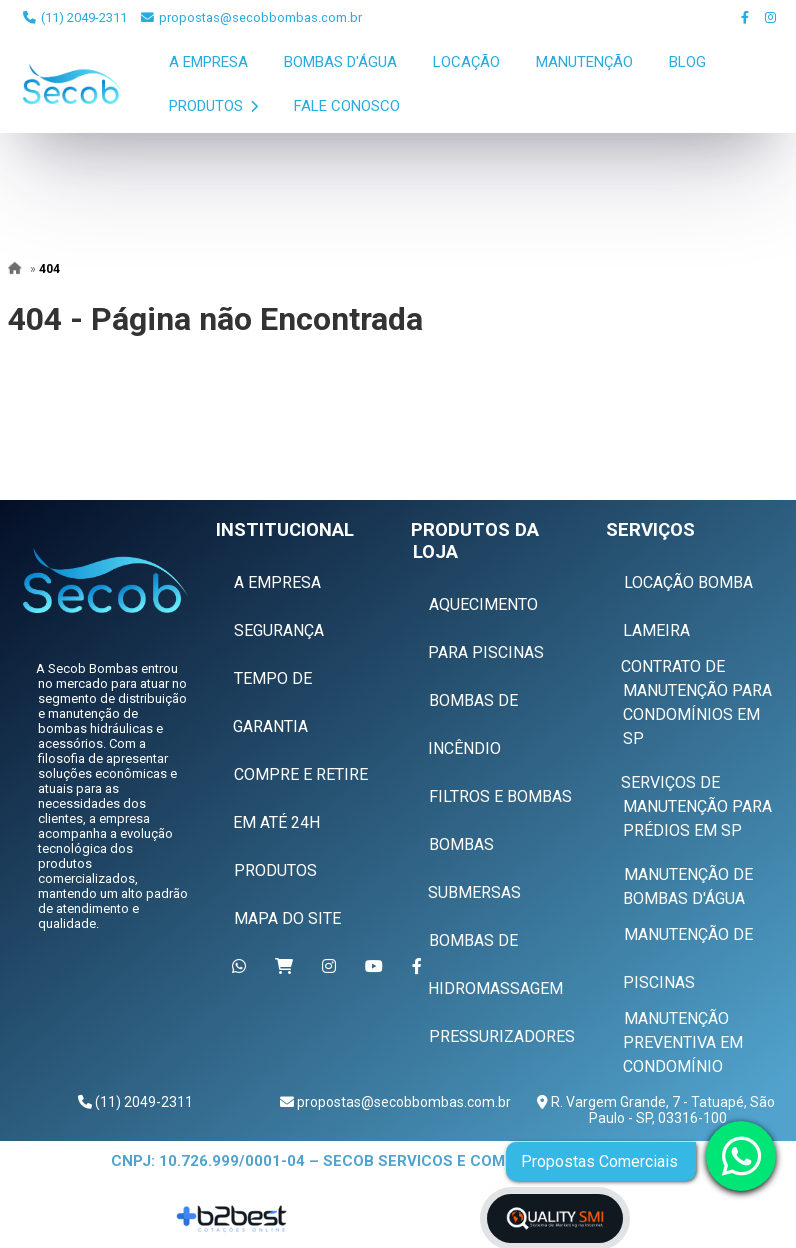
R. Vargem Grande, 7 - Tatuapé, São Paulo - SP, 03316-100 (661, 1110)
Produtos (213, 106)
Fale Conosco (347, 106)
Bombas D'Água (340, 62)
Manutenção (584, 62)
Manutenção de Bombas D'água (688, 886)
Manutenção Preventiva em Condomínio (683, 1042)
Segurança (279, 630)
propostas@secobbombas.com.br (251, 17)
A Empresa (208, 62)
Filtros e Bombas (500, 796)
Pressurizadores (502, 1036)
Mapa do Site (287, 918)
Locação (466, 62)
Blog (687, 62)
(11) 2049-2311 (75, 17)
